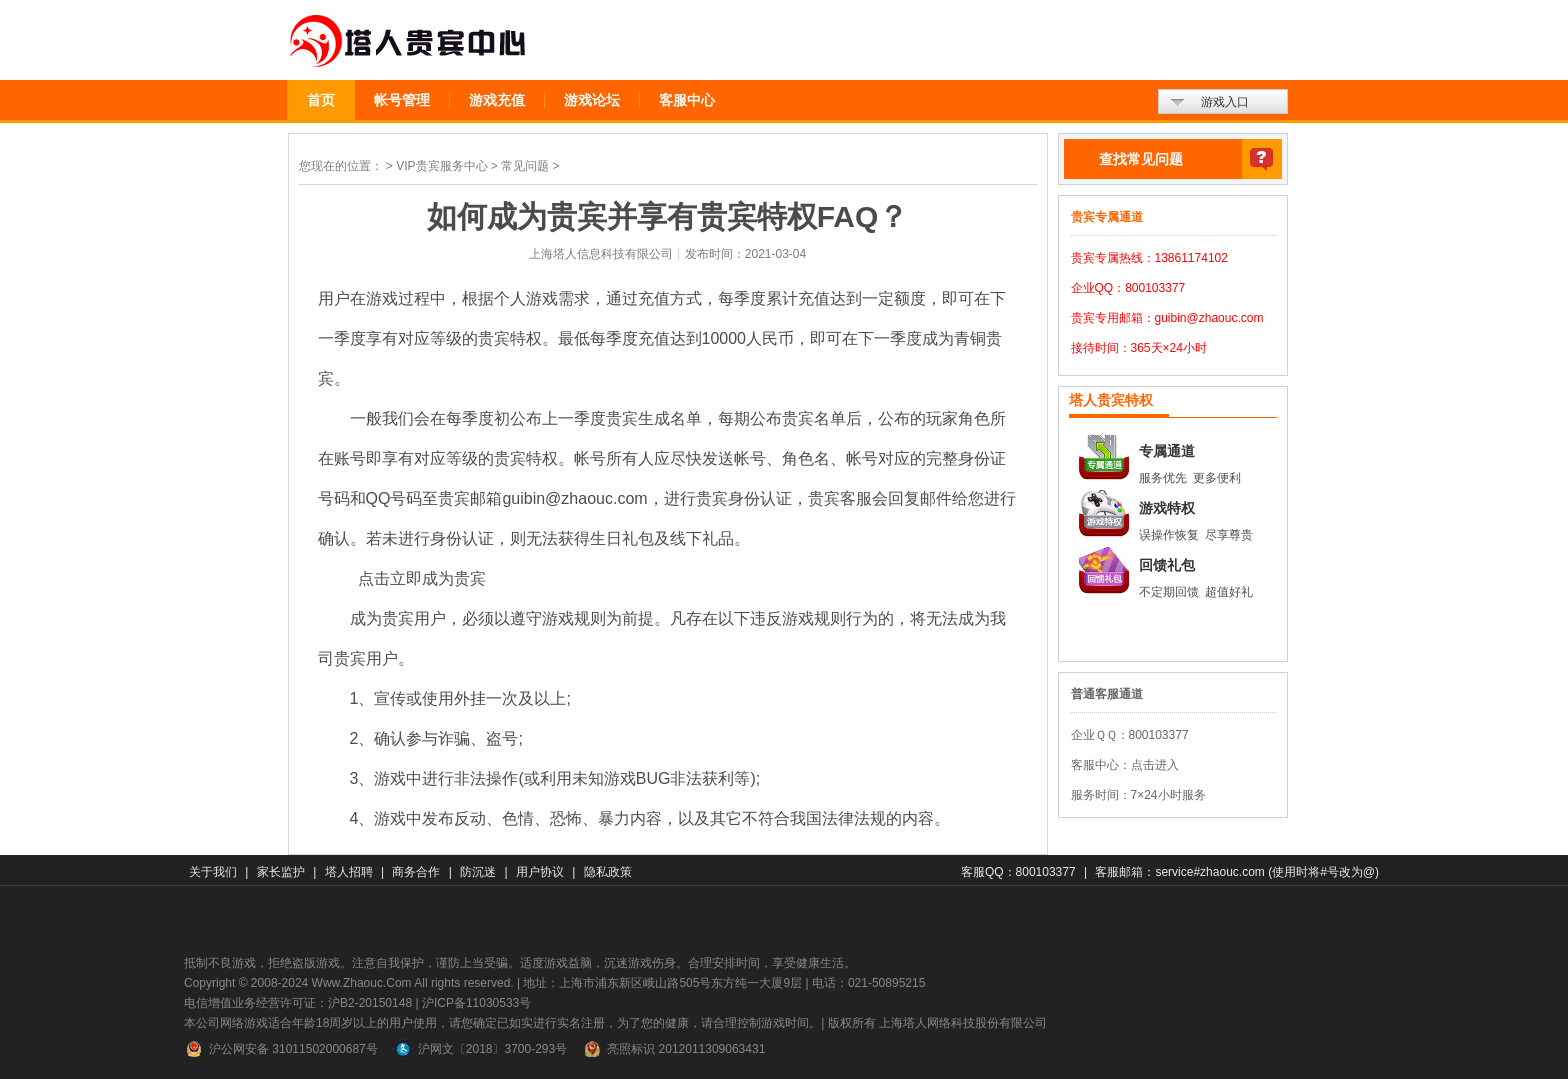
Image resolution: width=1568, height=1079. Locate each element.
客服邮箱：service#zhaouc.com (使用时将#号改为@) (1237, 872)
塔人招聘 (349, 872)
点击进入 (1155, 765)
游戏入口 (1225, 102)
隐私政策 (608, 872)
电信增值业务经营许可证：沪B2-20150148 (298, 1003)
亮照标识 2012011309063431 (673, 1049)
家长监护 (281, 872)
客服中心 (687, 100)
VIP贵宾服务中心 (441, 166)
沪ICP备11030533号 (476, 1003)
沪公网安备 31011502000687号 (281, 1049)
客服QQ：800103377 (1018, 872)
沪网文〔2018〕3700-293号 (480, 1049)
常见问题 (525, 166)
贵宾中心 (408, 41)
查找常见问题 (1141, 159)
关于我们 (213, 872)
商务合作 (416, 872)
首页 (321, 100)
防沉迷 (478, 872)
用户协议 (540, 872)
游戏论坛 (592, 100)
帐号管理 (402, 100)
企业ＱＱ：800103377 (1130, 735)
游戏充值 (497, 100)
